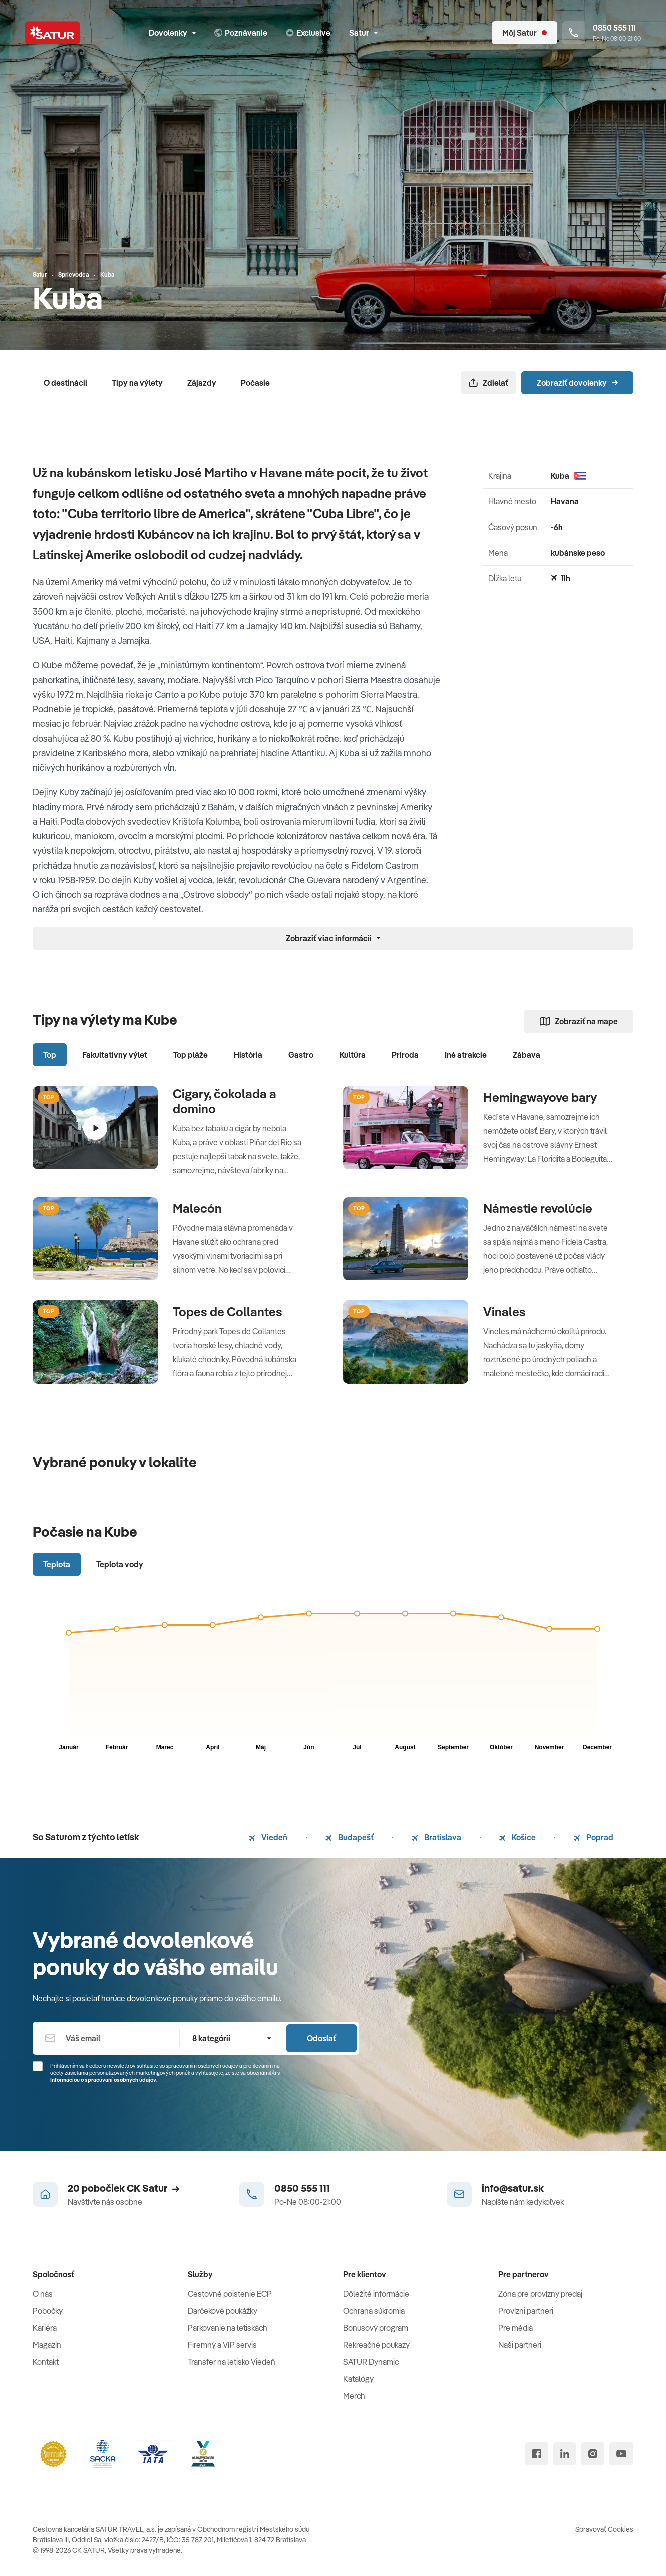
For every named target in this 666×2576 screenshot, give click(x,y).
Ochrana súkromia (374, 2311)
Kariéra (45, 2328)
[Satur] (53, 33)
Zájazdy (201, 383)
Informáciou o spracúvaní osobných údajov (103, 2079)
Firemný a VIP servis (222, 2345)
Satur (363, 33)
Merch (354, 2396)
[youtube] (621, 2453)
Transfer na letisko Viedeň (231, 2362)
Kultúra (353, 1055)
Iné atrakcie (466, 1055)
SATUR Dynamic (371, 2362)
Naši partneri (519, 2345)
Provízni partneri (525, 2311)
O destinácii (65, 383)
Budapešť (349, 1837)
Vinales (504, 1311)
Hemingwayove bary (540, 1097)
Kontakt (46, 2362)
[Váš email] (106, 2038)
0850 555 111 (302, 2188)
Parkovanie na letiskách (227, 2328)
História (248, 1055)
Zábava (526, 1055)
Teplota (56, 1564)
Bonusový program (375, 2328)
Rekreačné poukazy (376, 2345)
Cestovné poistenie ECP (230, 2294)
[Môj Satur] (524, 32)
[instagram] (592, 2453)
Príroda (405, 1055)
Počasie (255, 383)
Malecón (197, 1208)
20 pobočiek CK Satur (123, 2188)
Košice (517, 1837)
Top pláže (190, 1055)
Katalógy (358, 2379)
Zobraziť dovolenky (577, 383)
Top (49, 1055)
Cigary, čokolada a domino (224, 1101)
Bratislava (436, 1837)
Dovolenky (172, 33)
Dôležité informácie (376, 2294)
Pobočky (48, 2311)
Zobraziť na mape (579, 1021)
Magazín (47, 2345)
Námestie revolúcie (537, 1208)
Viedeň (268, 1837)
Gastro (300, 1055)
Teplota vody (119, 1564)
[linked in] (564, 2453)
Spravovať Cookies (604, 2529)
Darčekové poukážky (222, 2311)
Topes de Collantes (227, 1311)
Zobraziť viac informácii (333, 938)
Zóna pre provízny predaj (540, 2294)
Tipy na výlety (137, 383)
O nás (43, 2294)
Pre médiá (515, 2328)
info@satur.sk (513, 2188)
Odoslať (321, 2038)
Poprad (593, 1837)
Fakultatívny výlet (114, 1055)
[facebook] (536, 2453)
